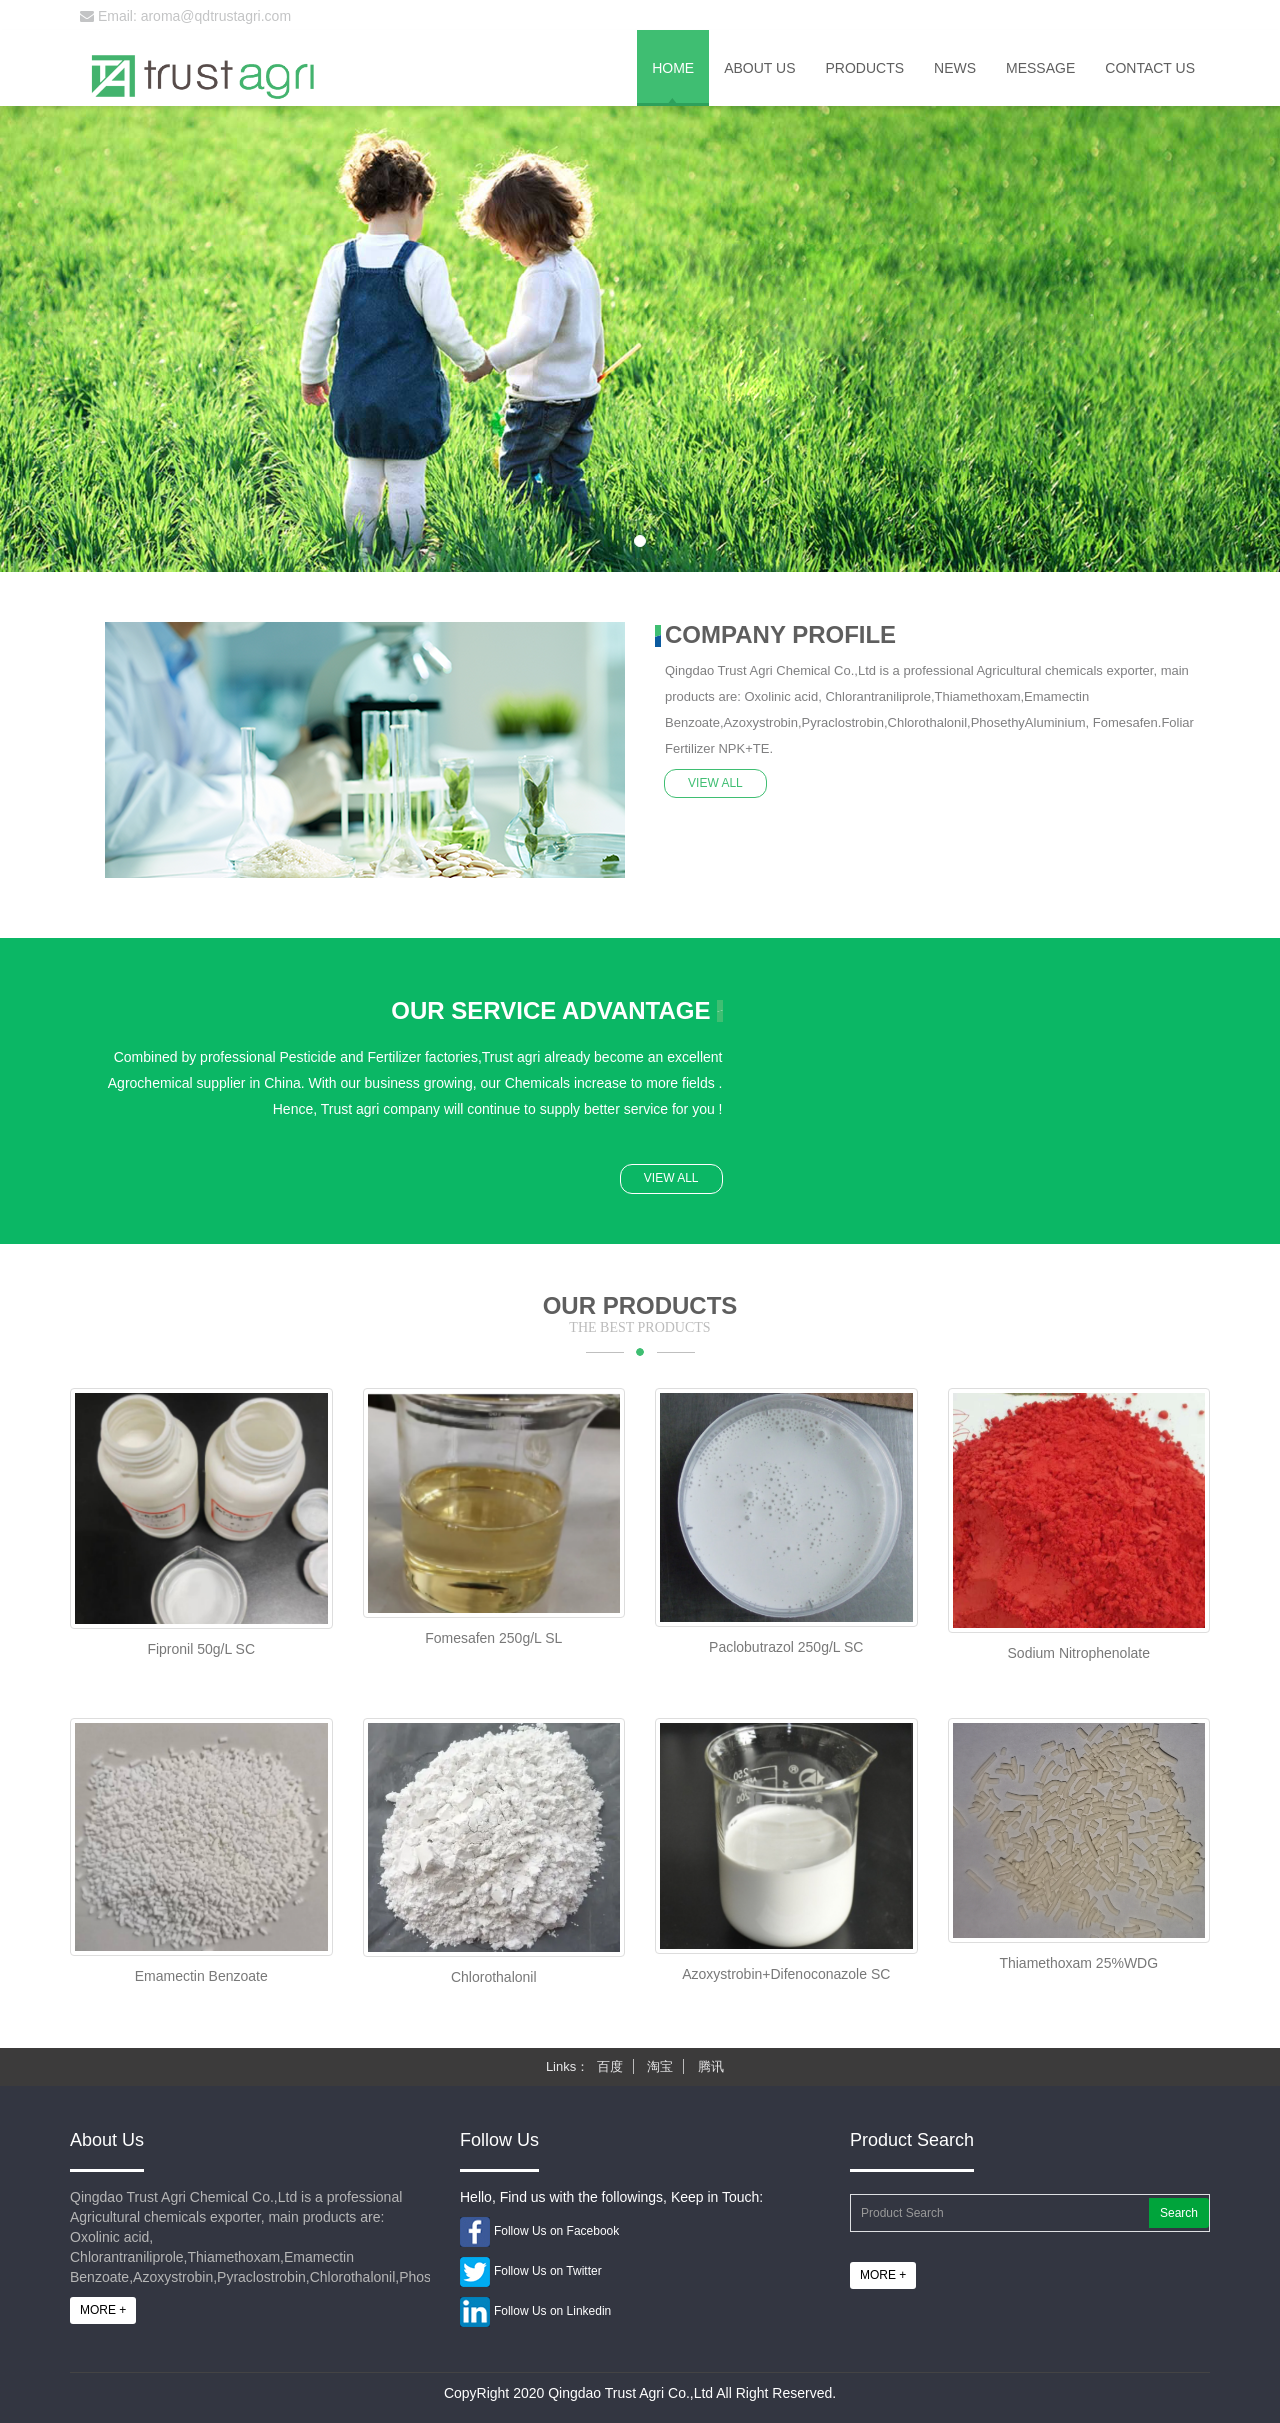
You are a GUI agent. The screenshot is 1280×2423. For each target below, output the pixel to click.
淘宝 (660, 2066)
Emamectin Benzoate (201, 1976)
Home (673, 68)
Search (1179, 2213)
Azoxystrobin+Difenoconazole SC (786, 1974)
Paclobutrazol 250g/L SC (786, 1647)
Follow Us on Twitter (548, 2271)
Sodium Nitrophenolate (1079, 1653)
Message (1040, 68)
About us (759, 68)
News (955, 68)
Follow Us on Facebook (556, 2231)
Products (864, 68)
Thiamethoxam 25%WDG (1078, 1963)
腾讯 (711, 2066)
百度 (610, 2066)
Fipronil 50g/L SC (201, 1649)
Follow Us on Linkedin (552, 2311)
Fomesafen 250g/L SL (493, 1638)
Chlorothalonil (494, 1977)
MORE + (103, 2310)
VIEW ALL (716, 782)
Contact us (1150, 68)
